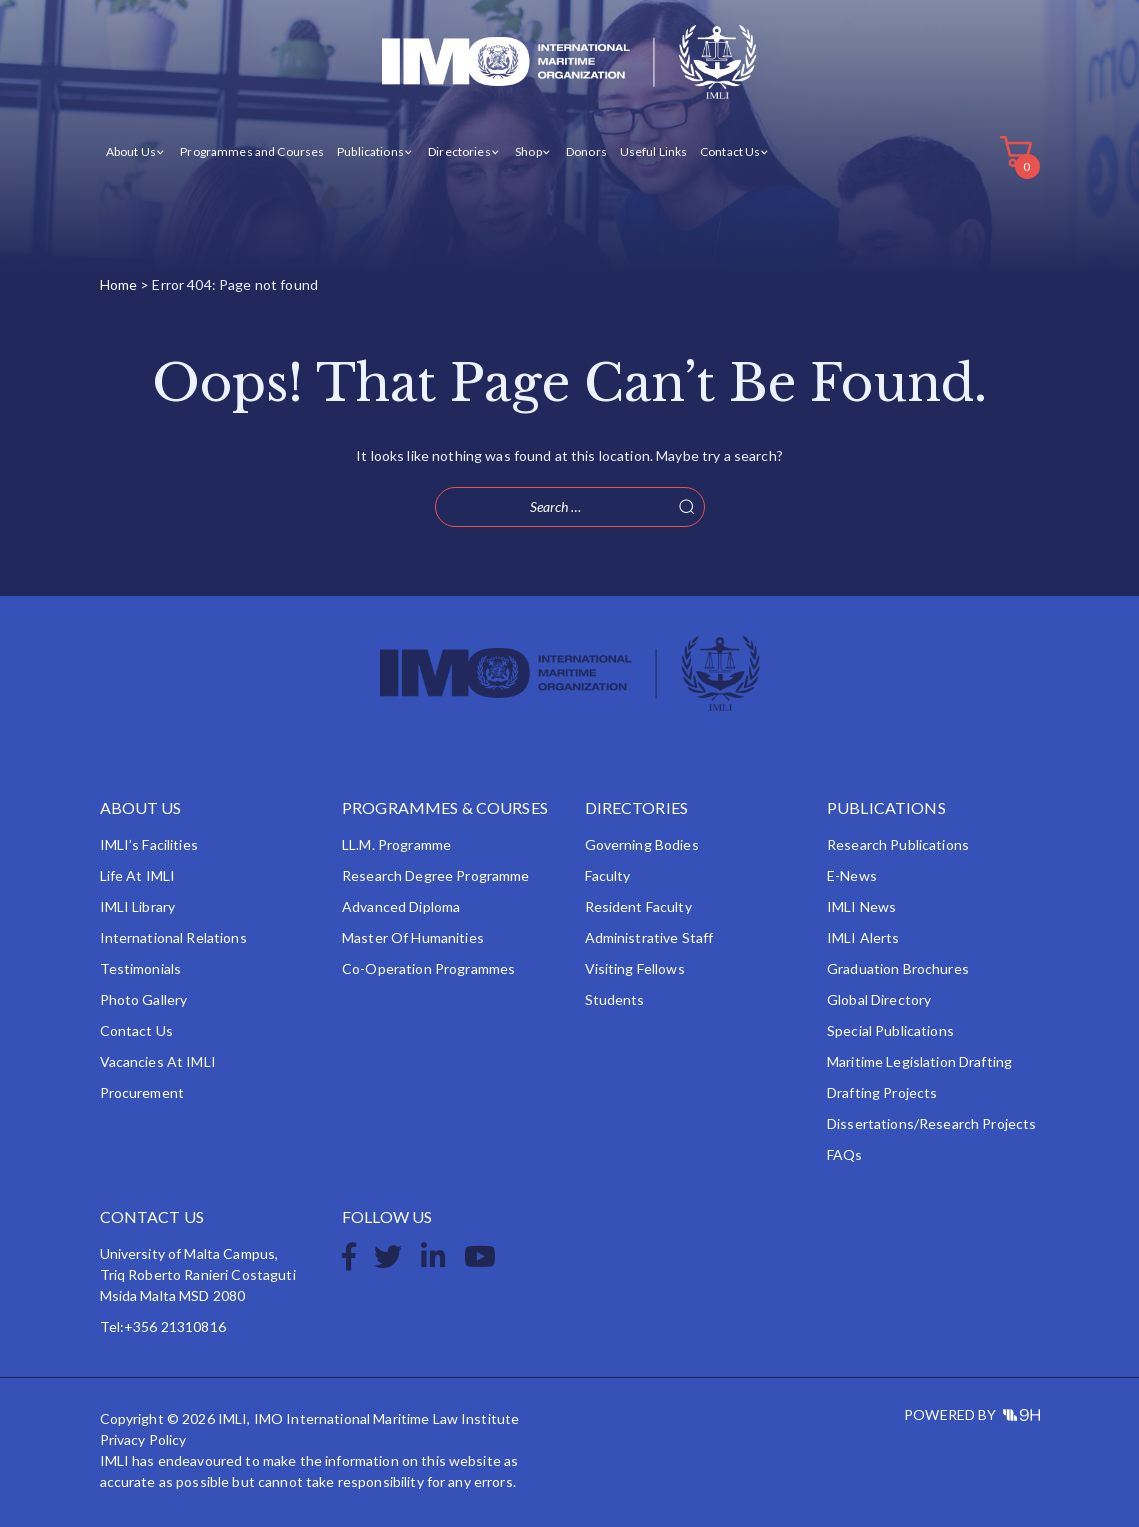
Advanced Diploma (401, 906)
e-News (852, 875)
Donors (586, 151)
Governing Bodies (642, 844)
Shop (528, 151)
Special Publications (890, 1030)
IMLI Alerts (863, 937)
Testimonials (141, 968)
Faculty (608, 875)
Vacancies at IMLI (158, 1061)
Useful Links (654, 151)
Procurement (142, 1092)
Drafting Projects (882, 1092)
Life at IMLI (138, 875)
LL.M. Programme (396, 844)
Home (119, 284)
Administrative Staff (649, 937)
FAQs (845, 1154)
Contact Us (730, 151)
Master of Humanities (413, 937)
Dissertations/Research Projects (931, 1123)
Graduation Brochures (898, 968)
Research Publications (898, 844)
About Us (131, 151)
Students (615, 999)
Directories (459, 151)
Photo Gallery (144, 999)
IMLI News (861, 906)
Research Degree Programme (436, 875)
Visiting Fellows (635, 968)
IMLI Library (138, 906)
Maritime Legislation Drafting (919, 1061)
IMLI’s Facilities (149, 844)
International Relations (173, 937)
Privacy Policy (143, 1439)
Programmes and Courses (252, 151)
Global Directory (879, 999)
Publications (370, 151)
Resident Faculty (638, 906)
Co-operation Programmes (428, 968)
